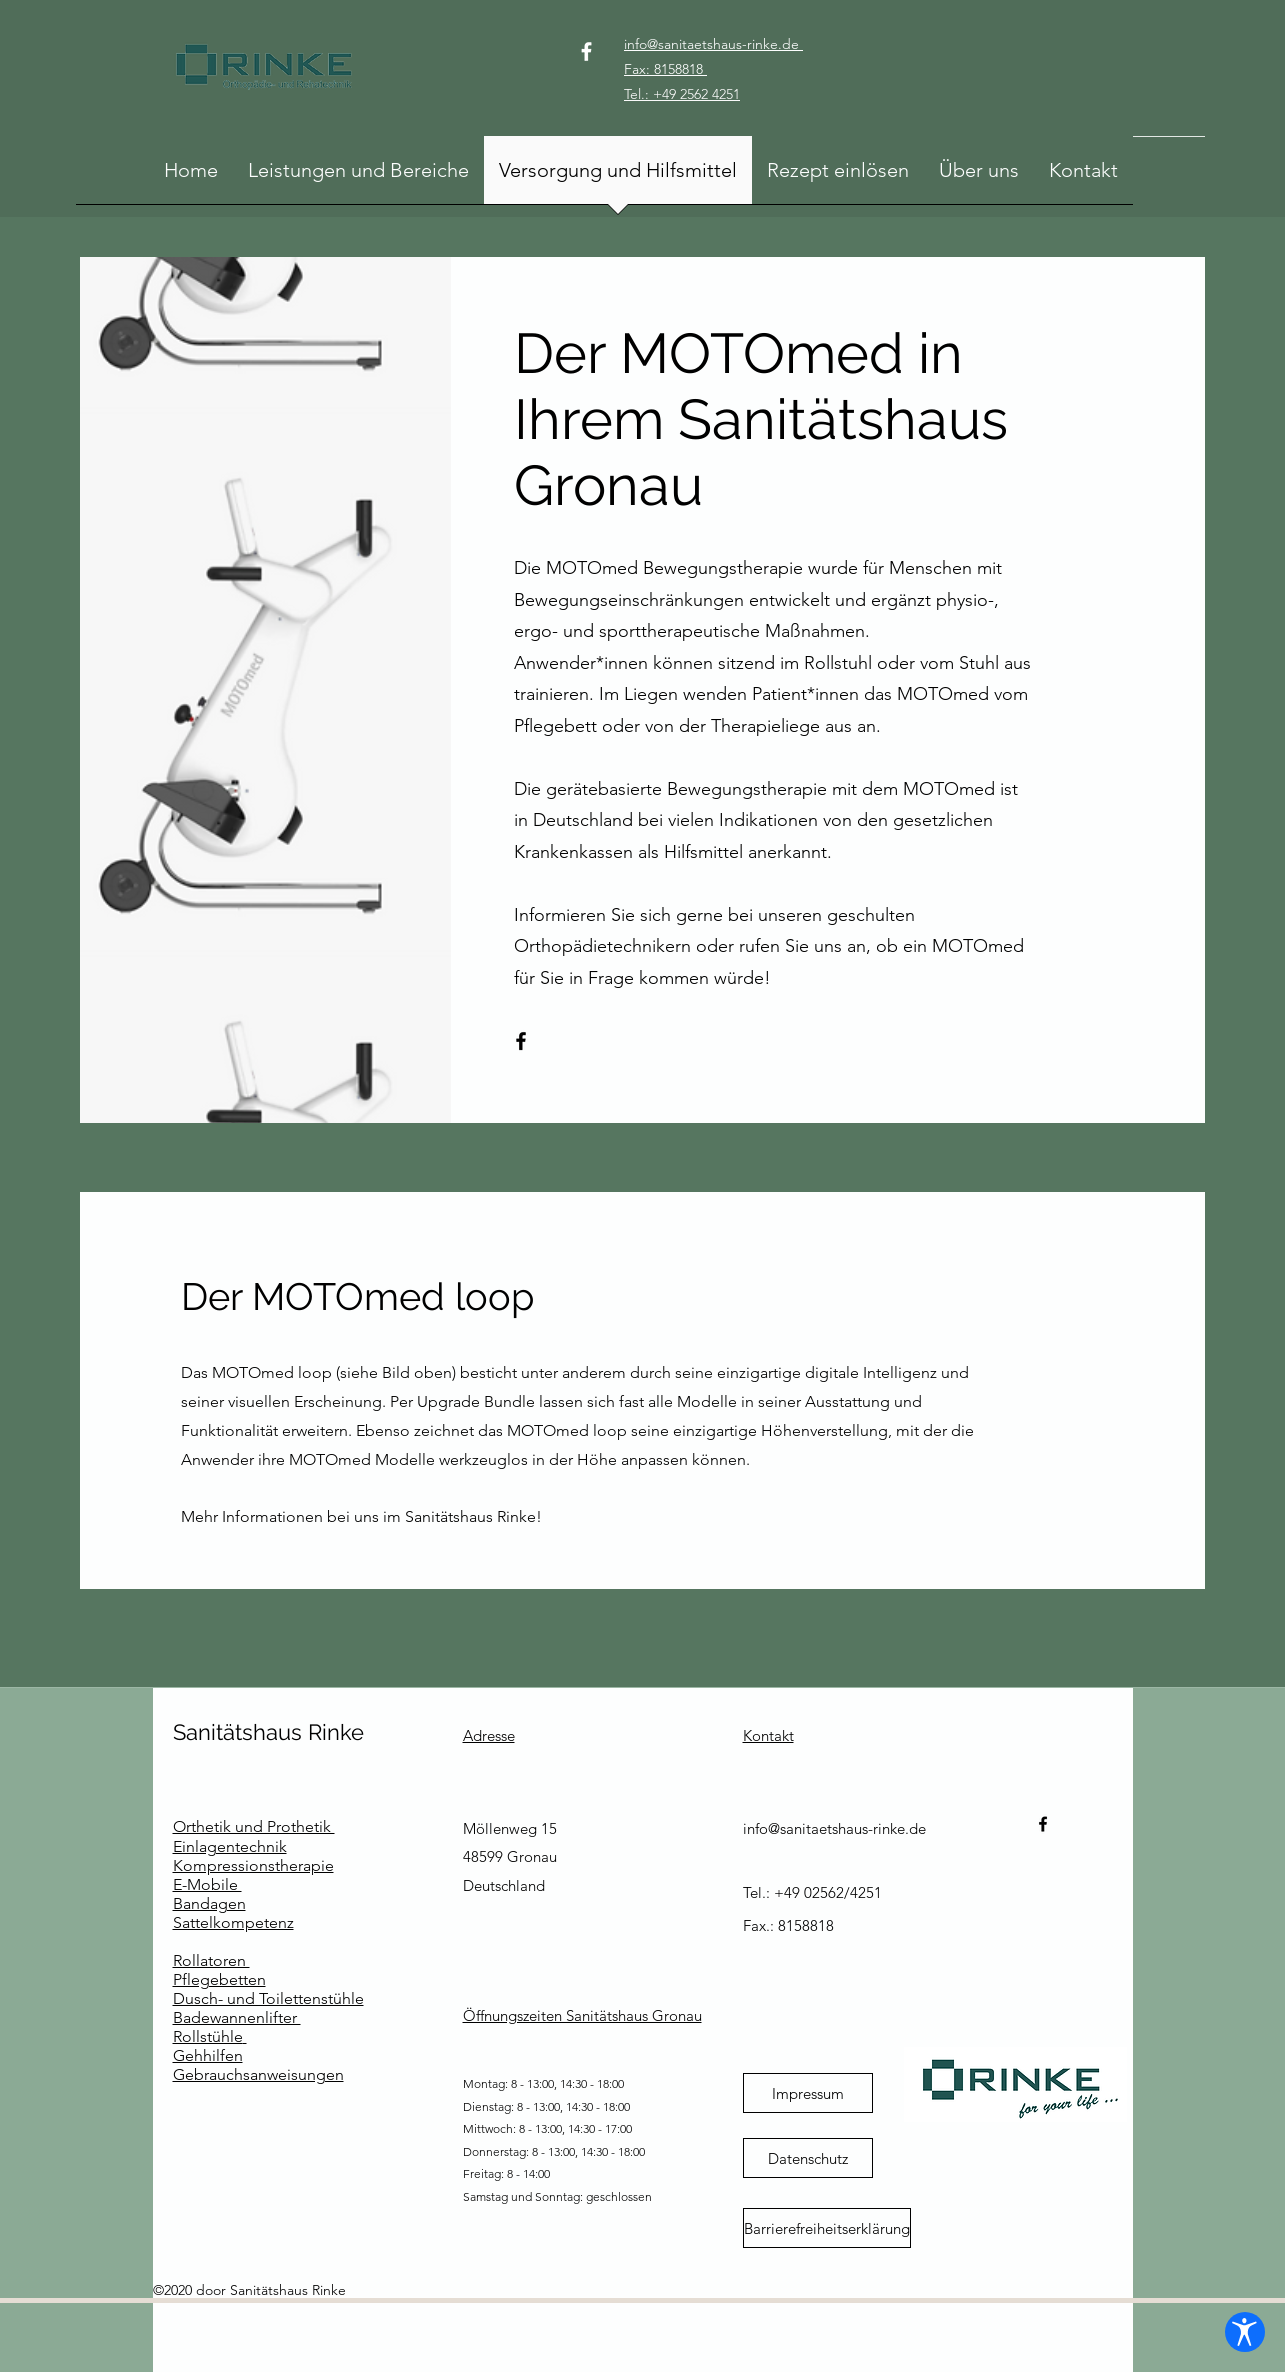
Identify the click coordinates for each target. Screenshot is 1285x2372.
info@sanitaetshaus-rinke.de (834, 1828)
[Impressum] (808, 2093)
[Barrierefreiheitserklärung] (827, 2228)
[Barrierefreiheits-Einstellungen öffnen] (1237, 2324)
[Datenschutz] (808, 2158)
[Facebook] (586, 51)
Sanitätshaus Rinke (268, 1732)
